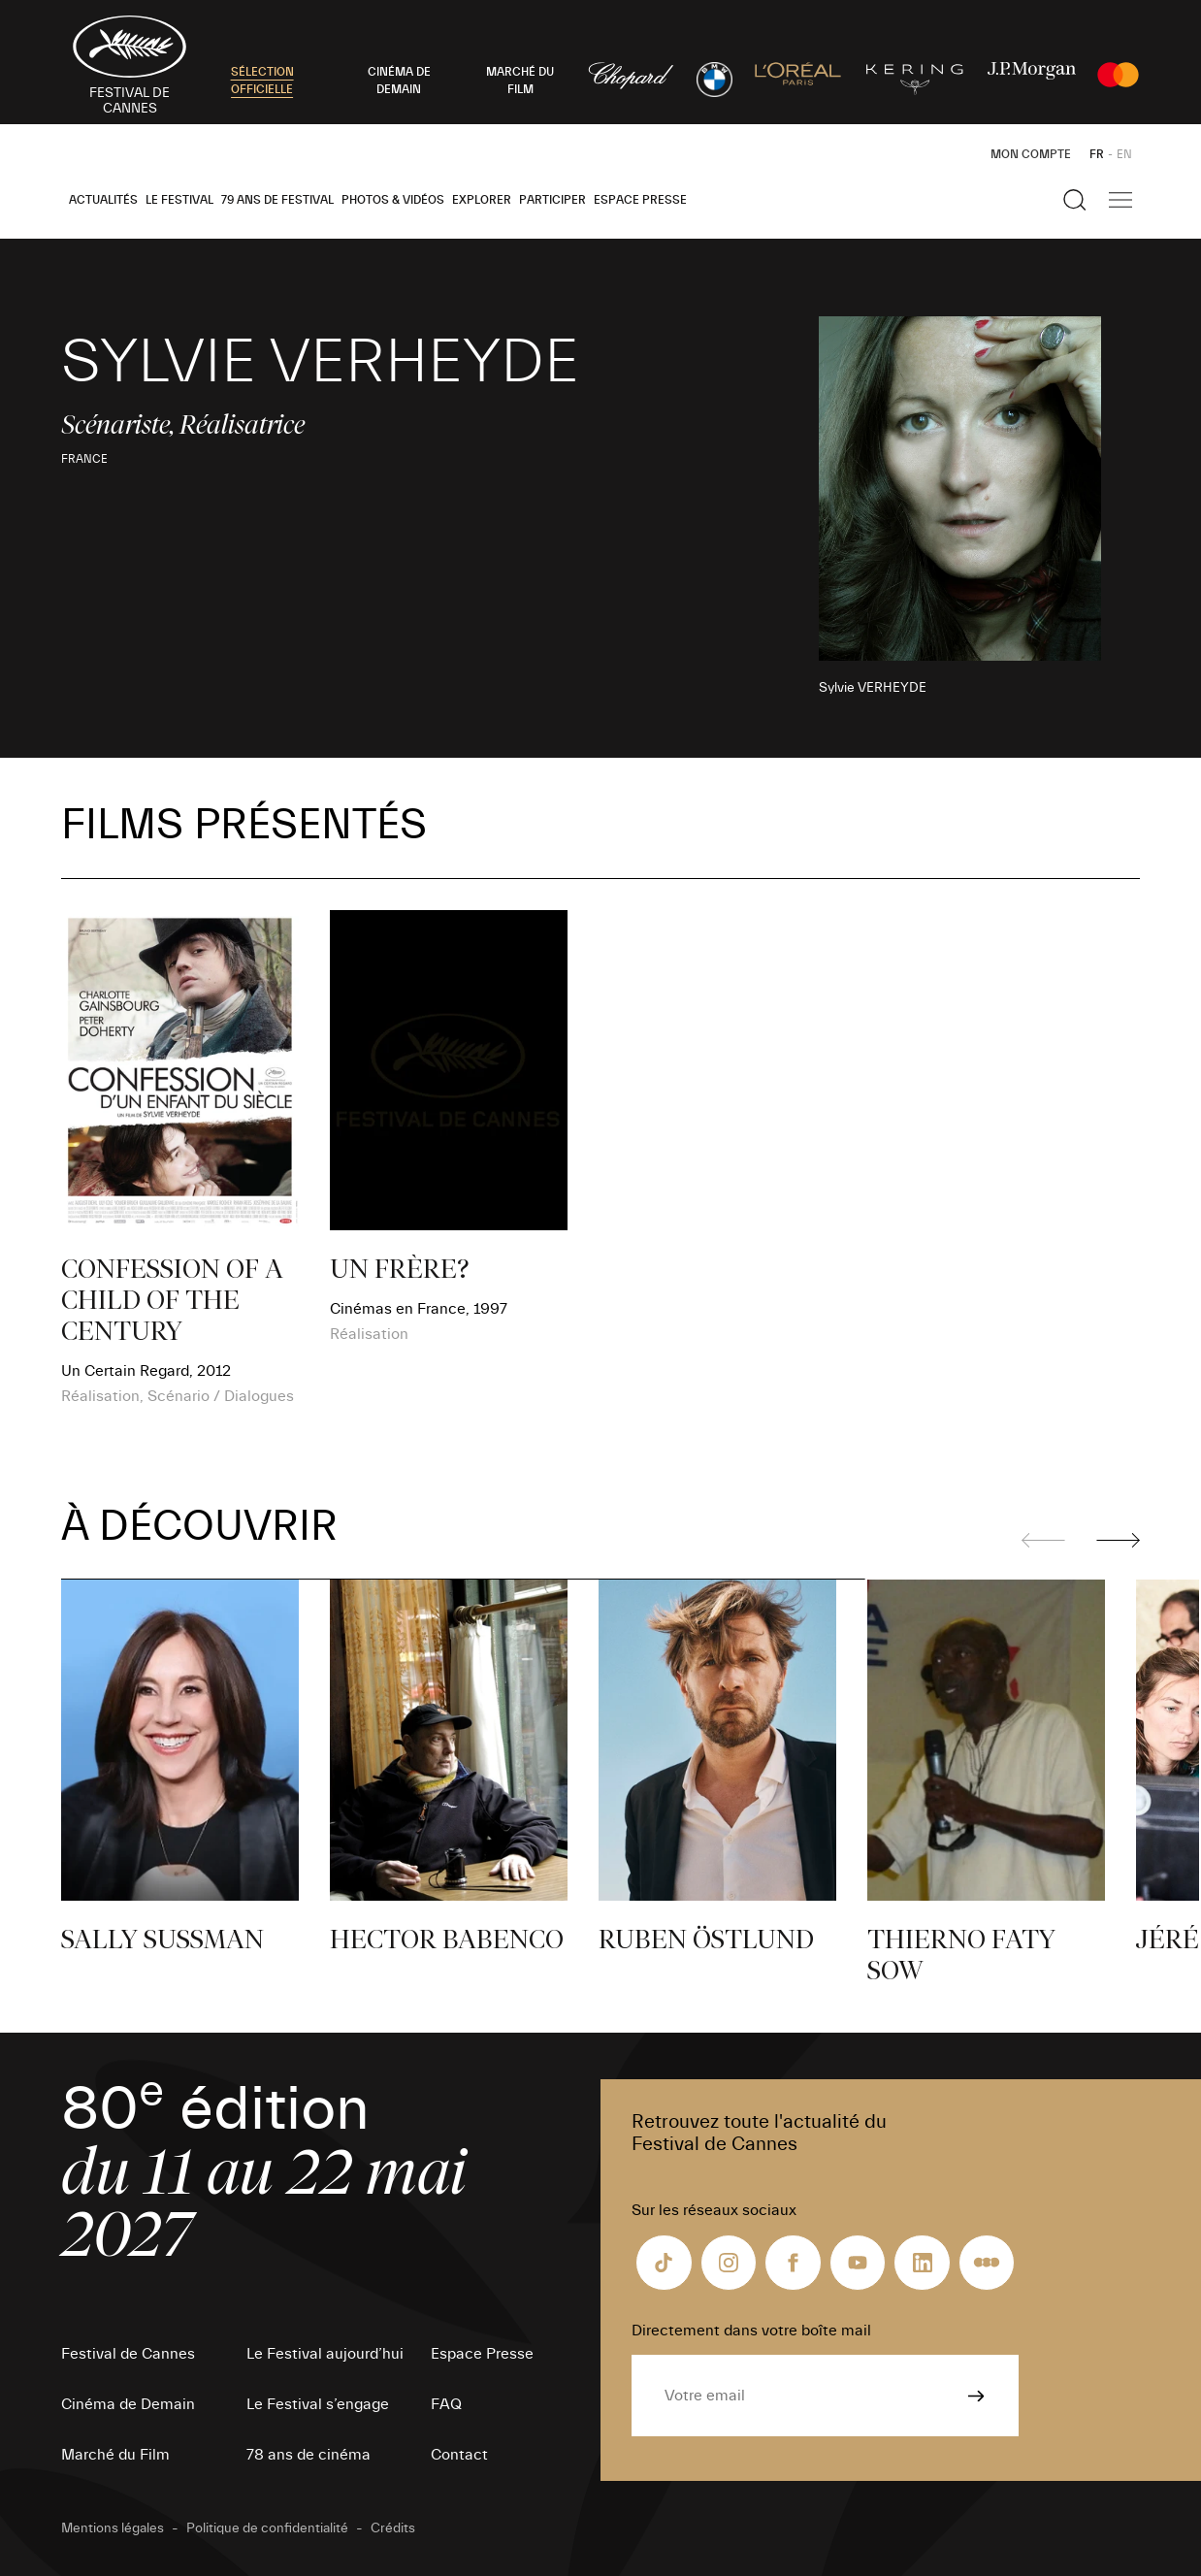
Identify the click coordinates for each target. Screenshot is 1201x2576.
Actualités (103, 200)
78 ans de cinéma (308, 2454)
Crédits (393, 2528)
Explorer (481, 200)
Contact (459, 2454)
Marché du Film (115, 2454)
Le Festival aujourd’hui (325, 2354)
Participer (552, 200)
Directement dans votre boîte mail (751, 2330)
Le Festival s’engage (317, 2404)
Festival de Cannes (128, 2354)
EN (1124, 154)
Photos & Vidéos (392, 200)
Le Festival (179, 200)
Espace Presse (640, 200)
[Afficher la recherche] (1074, 199)
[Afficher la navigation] (1120, 200)
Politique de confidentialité (267, 2528)
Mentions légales (112, 2528)
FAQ (446, 2404)
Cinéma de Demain (128, 2404)
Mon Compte (1030, 154)
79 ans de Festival (277, 200)
